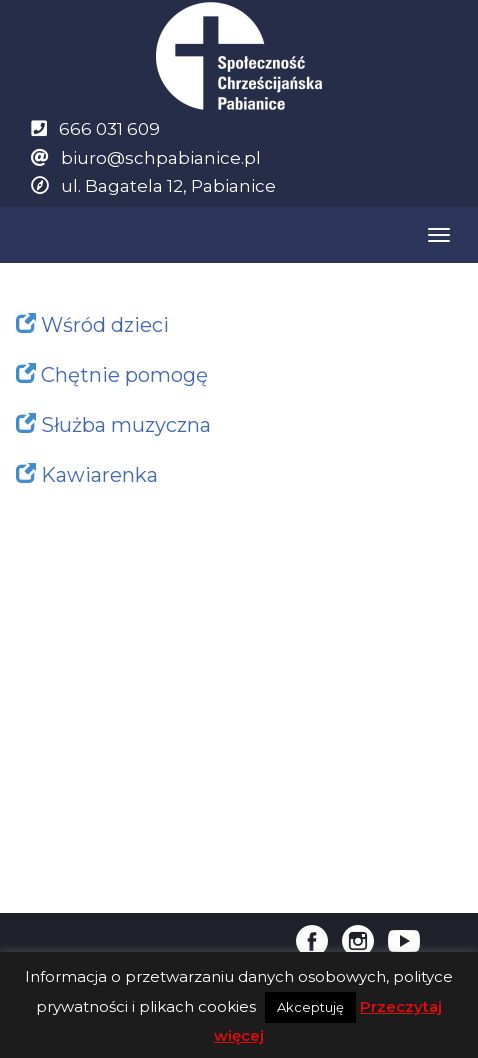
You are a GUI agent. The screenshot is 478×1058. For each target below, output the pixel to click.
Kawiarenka (99, 475)
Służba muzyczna (126, 425)
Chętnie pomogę (124, 375)
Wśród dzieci (105, 325)
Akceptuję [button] (310, 1007)
